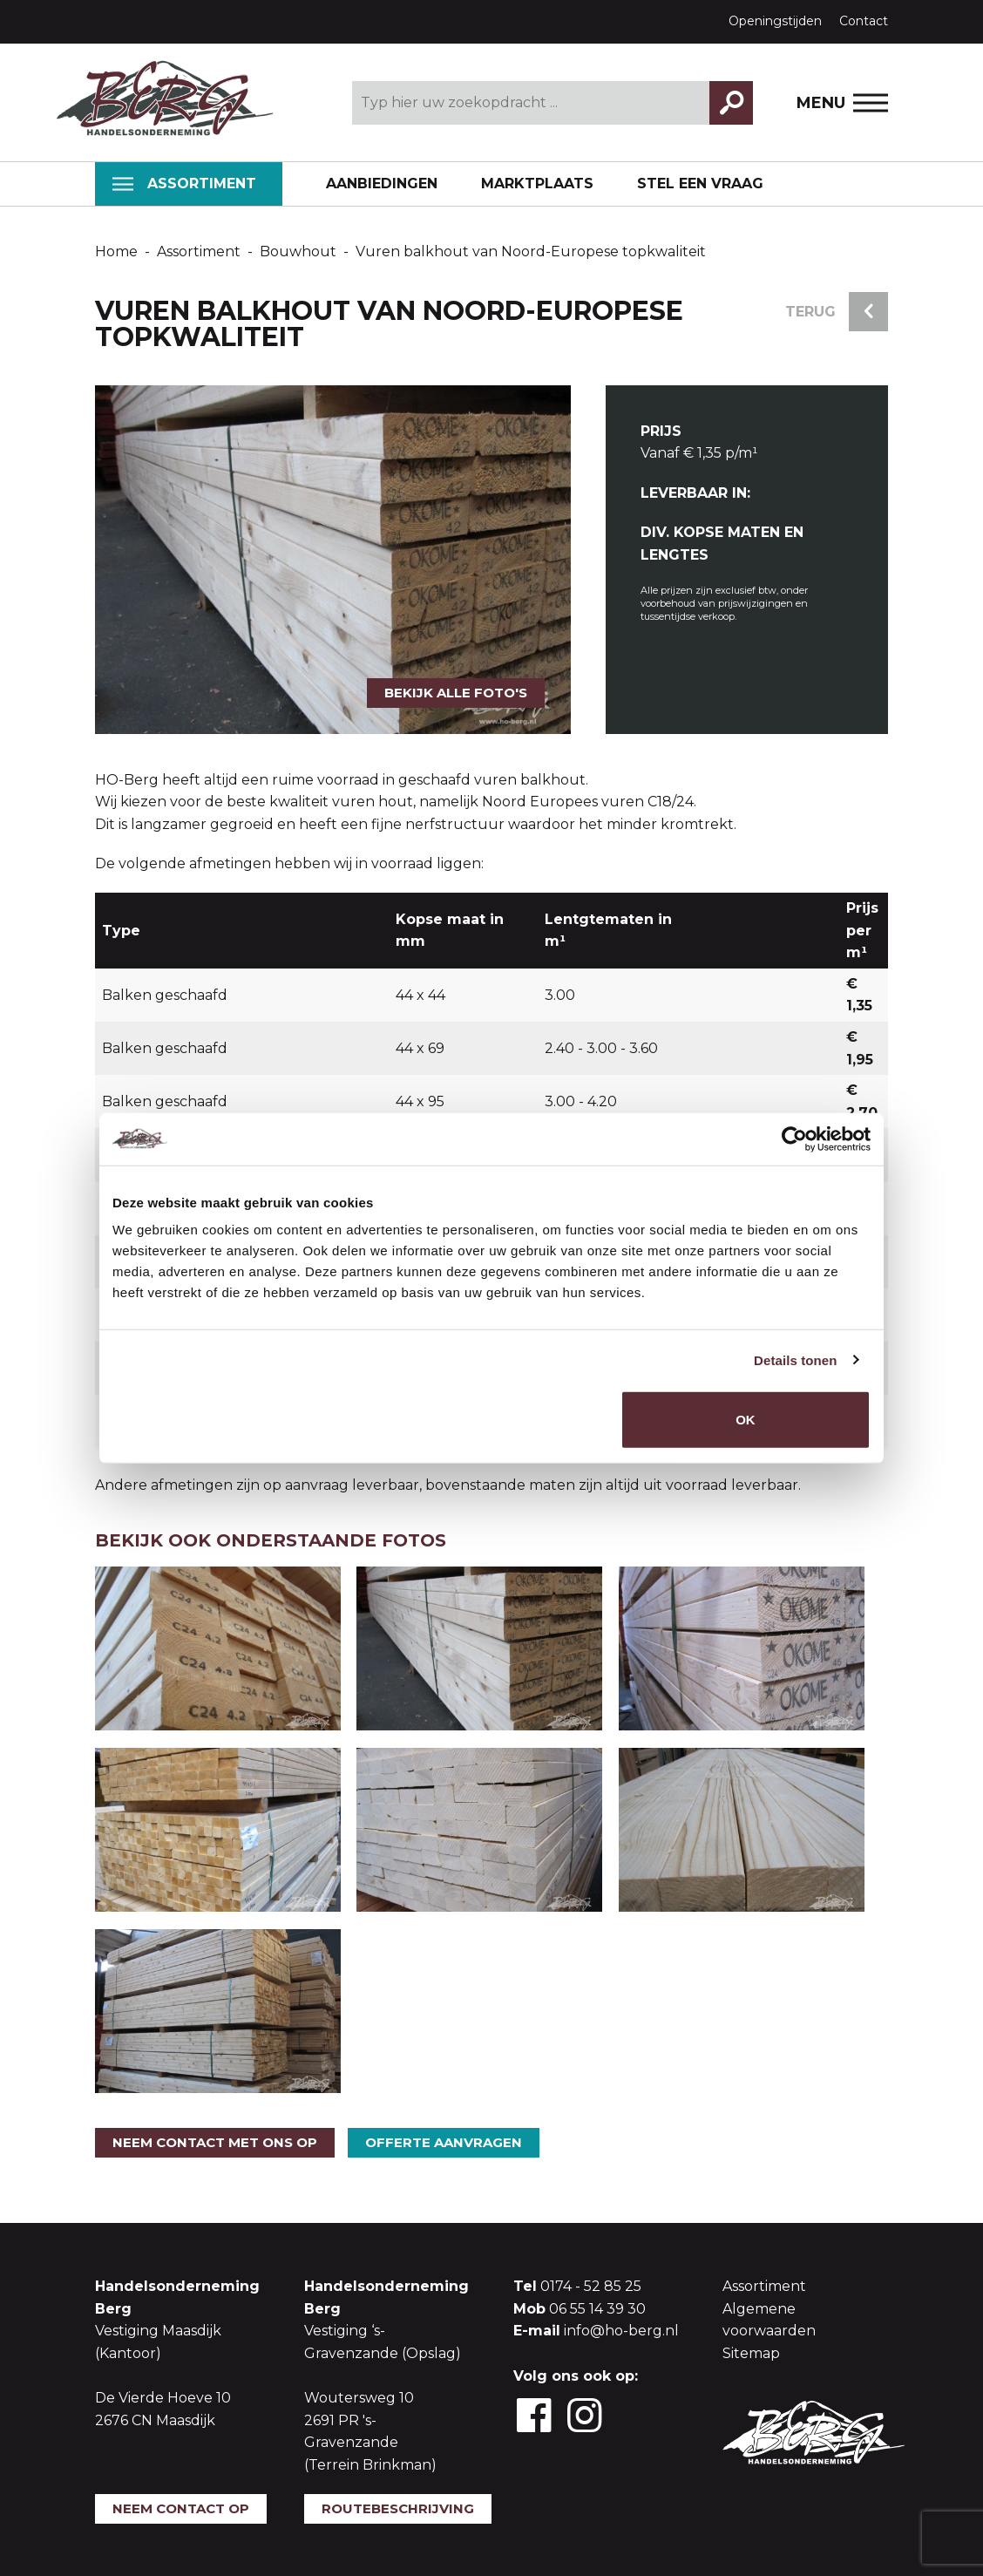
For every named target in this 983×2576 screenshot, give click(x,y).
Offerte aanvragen (443, 2142)
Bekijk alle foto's (455, 692)
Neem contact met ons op (214, 2142)
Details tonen (795, 1359)
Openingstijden (775, 21)
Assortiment (184, 183)
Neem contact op (180, 2508)
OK (746, 1419)
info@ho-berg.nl (621, 2330)
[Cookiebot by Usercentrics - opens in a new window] (794, 1138)
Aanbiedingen (381, 183)
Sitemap (751, 2353)
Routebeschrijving (398, 2508)
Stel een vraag (700, 183)
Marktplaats (537, 183)
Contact (863, 21)
